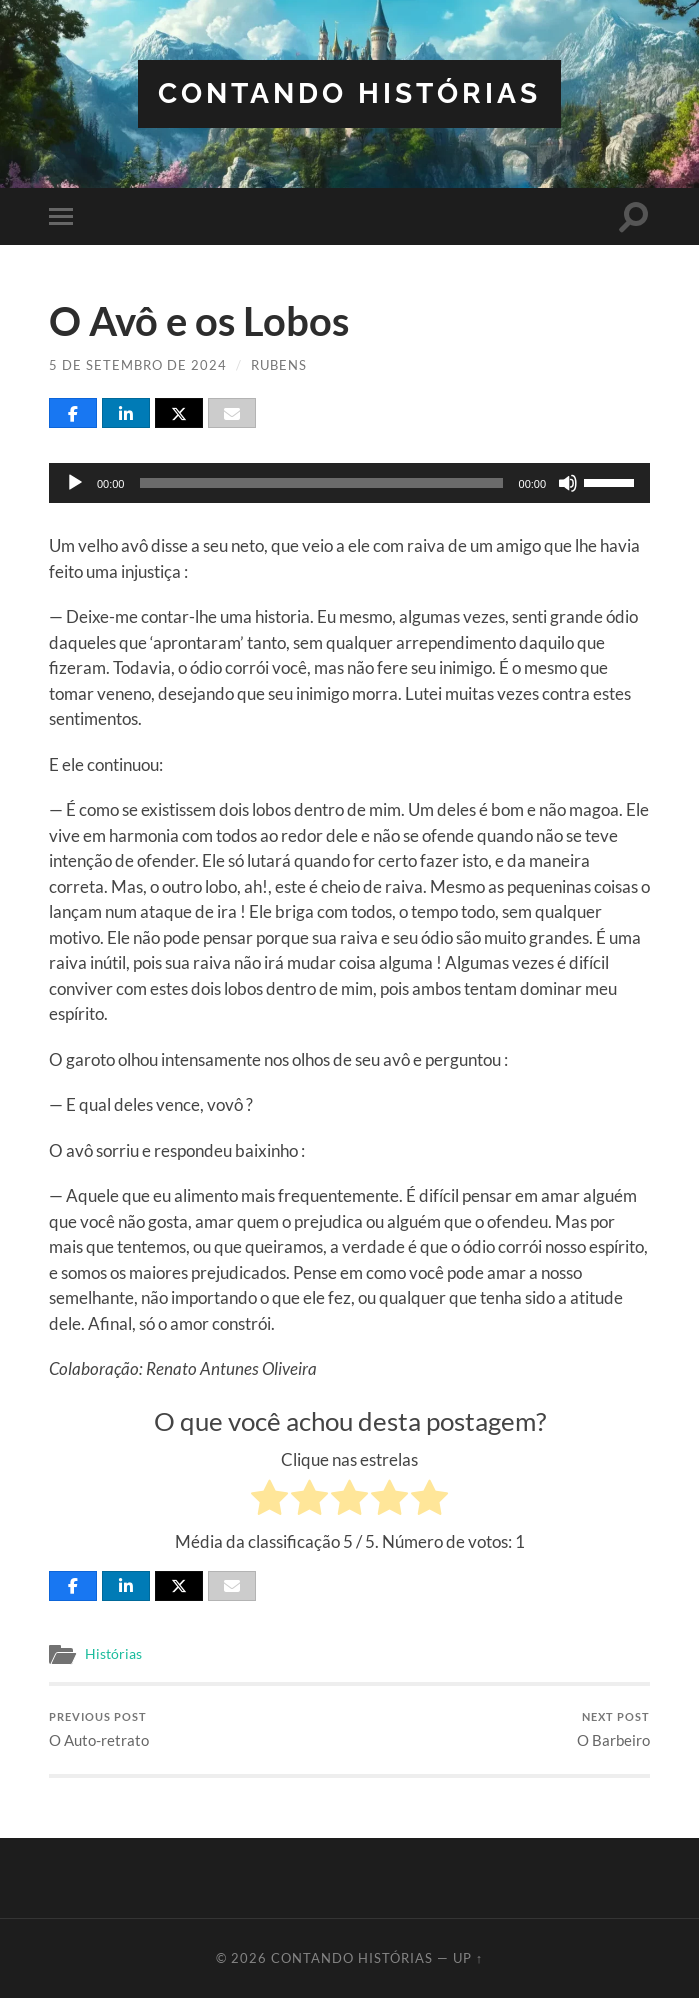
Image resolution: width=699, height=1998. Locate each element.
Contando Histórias (349, 93)
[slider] (321, 483)
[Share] (73, 413)
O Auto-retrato (99, 1729)
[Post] (179, 413)
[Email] (232, 413)
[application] (349, 483)
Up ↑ (468, 1958)
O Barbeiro (613, 1729)
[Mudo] (568, 483)
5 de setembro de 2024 (138, 365)
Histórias (113, 1654)
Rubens (279, 365)
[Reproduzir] (75, 483)
